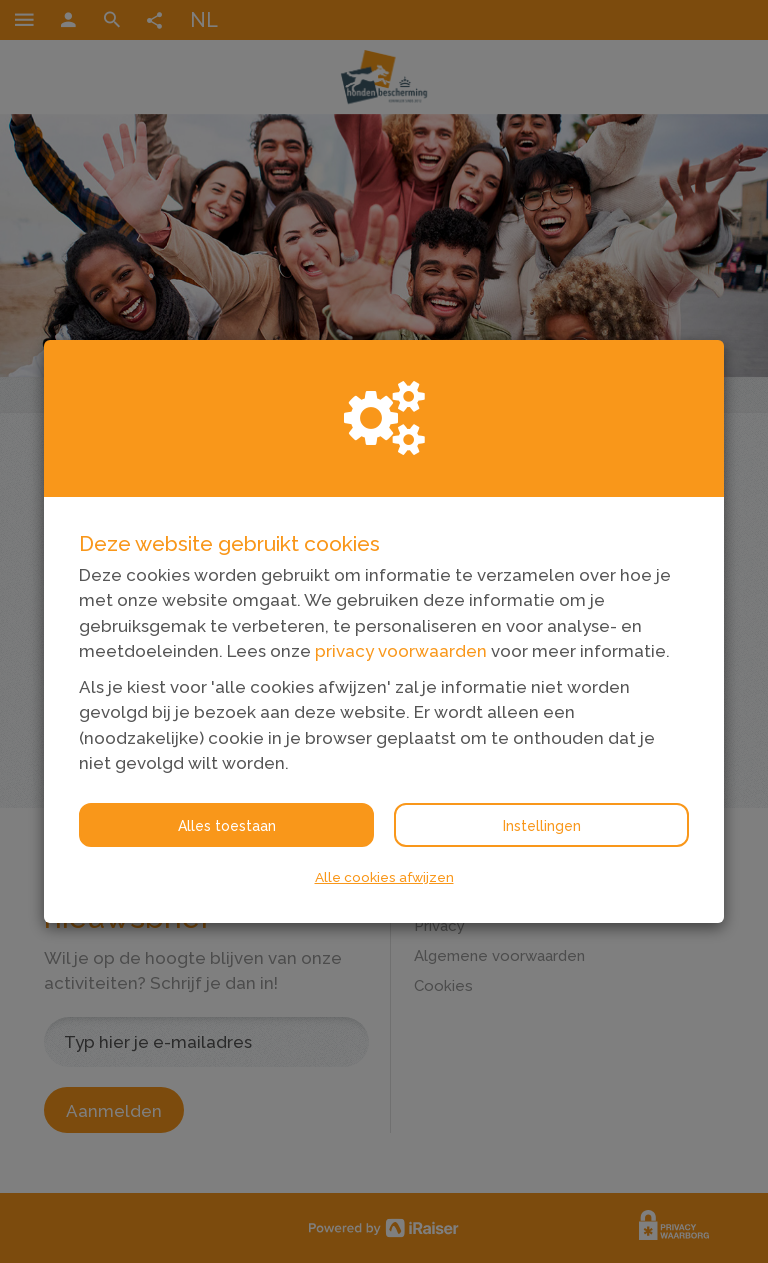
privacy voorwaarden (401, 651)
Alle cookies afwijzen (384, 877)
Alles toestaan (227, 826)
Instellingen (542, 826)
